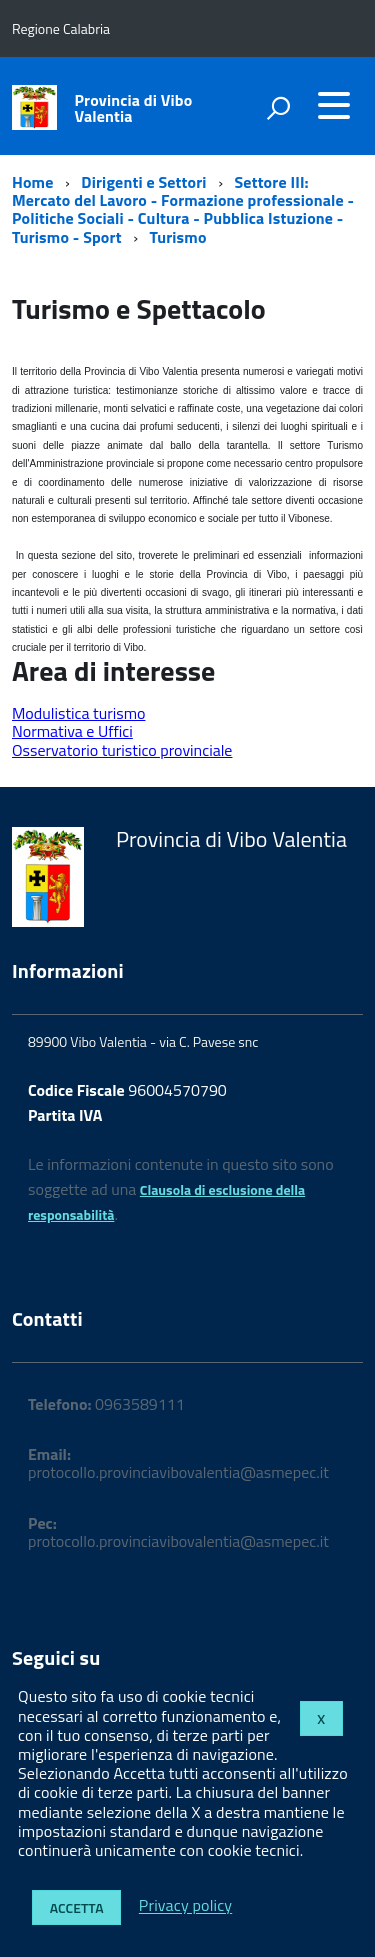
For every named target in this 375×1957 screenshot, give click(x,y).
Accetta (77, 1907)
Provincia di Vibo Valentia (134, 108)
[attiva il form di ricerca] (278, 108)
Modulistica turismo (78, 713)
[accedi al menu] (334, 105)
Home (32, 182)
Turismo (178, 237)
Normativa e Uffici (72, 731)
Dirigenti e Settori (143, 182)
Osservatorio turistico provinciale (122, 750)
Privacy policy (185, 1906)
